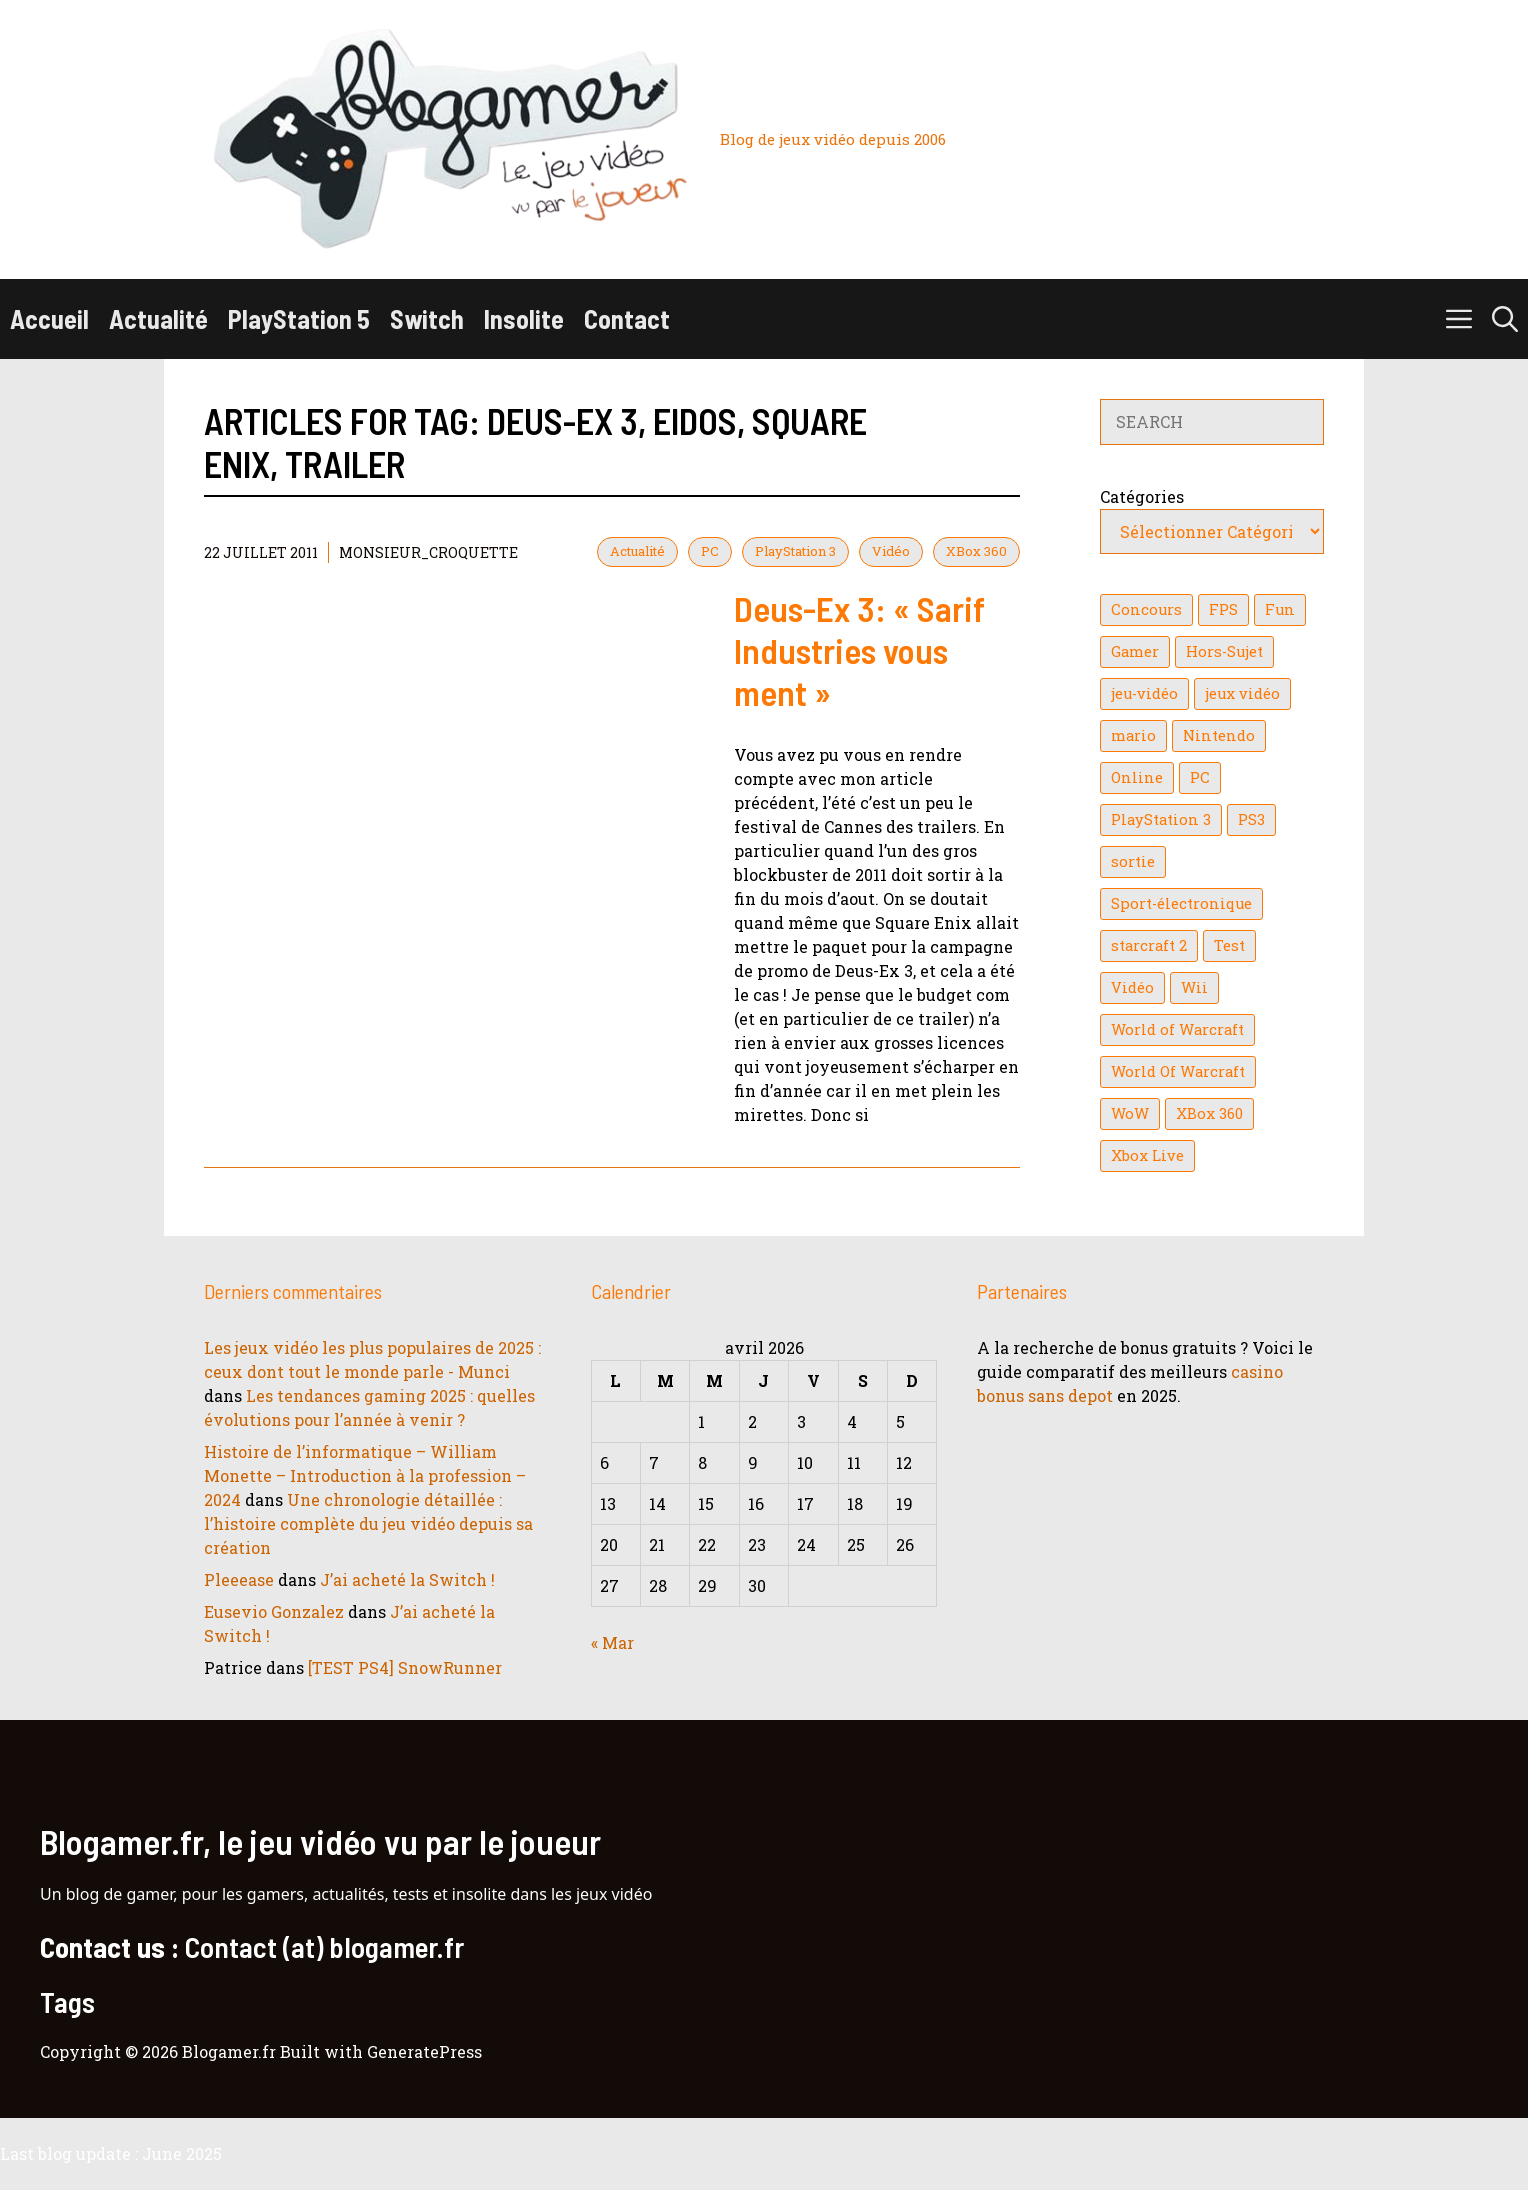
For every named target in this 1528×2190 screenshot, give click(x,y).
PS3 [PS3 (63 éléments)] (1251, 819)
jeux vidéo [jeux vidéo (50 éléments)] (1242, 693)
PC (710, 551)
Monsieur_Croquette (428, 552)
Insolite (524, 318)
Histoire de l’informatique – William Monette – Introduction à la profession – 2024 (365, 1475)
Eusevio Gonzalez (274, 1611)
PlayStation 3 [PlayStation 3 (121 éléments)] (1161, 819)
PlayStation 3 (795, 551)
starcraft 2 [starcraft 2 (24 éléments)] (1149, 945)
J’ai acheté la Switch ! (407, 1579)
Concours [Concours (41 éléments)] (1146, 609)
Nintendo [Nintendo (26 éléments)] (1219, 735)
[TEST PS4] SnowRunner (405, 1667)
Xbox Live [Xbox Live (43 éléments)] (1147, 1155)
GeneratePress (424, 2051)
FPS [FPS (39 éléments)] (1223, 609)
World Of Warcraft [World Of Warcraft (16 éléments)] (1178, 1071)
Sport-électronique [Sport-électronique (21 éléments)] (1181, 903)
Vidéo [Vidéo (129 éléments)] (1132, 987)
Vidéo (891, 551)
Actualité (158, 318)
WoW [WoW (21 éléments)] (1130, 1113)
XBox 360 (976, 551)
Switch (427, 318)
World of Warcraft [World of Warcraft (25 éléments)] (1177, 1029)
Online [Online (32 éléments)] (1137, 777)
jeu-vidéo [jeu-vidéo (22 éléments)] (1144, 693)
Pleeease (239, 1579)
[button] (1505, 319)
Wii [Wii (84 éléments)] (1194, 987)
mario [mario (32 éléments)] (1133, 735)
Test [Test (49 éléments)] (1229, 945)
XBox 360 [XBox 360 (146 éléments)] (1209, 1113)
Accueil (49, 318)
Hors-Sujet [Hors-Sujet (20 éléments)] (1224, 651)
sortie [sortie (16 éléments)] (1133, 861)
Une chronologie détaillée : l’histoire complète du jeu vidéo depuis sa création (368, 1523)
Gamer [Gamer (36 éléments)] (1135, 651)
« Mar (612, 1642)
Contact (627, 318)
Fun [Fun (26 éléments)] (1280, 609)
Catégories (1142, 496)
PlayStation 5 (299, 318)
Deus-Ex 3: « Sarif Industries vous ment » (859, 650)
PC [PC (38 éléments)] (1200, 777)
